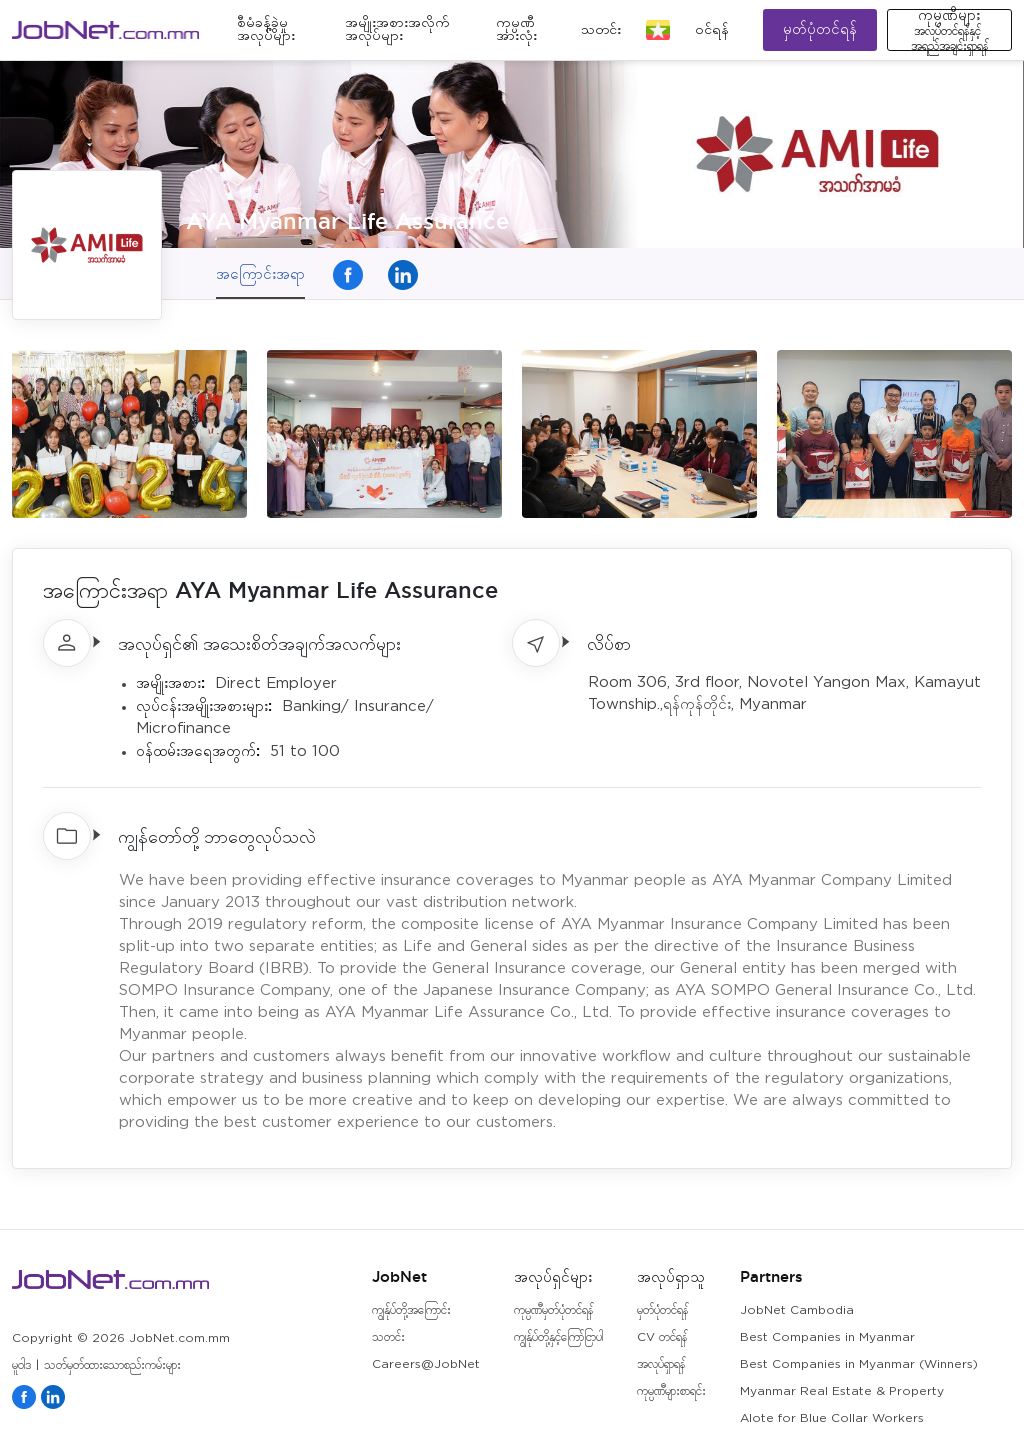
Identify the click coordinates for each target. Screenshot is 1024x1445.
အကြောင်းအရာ (260, 273)
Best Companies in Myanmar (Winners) (859, 1364)
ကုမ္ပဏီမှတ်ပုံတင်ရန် (553, 1310)
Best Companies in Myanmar (827, 1337)
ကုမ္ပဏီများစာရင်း (671, 1391)
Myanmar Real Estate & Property (842, 1391)
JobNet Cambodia (797, 1310)
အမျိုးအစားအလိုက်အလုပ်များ (397, 29)
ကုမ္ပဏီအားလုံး (516, 29)
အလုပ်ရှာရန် (661, 1364)
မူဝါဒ (21, 1365)
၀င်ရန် (712, 30)
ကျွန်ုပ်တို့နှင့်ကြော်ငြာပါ (558, 1337)
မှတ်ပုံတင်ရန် (820, 29)
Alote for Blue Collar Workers (832, 1418)
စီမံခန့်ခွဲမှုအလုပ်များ (266, 29)
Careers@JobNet (426, 1364)
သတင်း (601, 30)
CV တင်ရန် (662, 1337)
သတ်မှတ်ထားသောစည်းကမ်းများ (112, 1365)
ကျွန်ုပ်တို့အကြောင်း (411, 1310)
